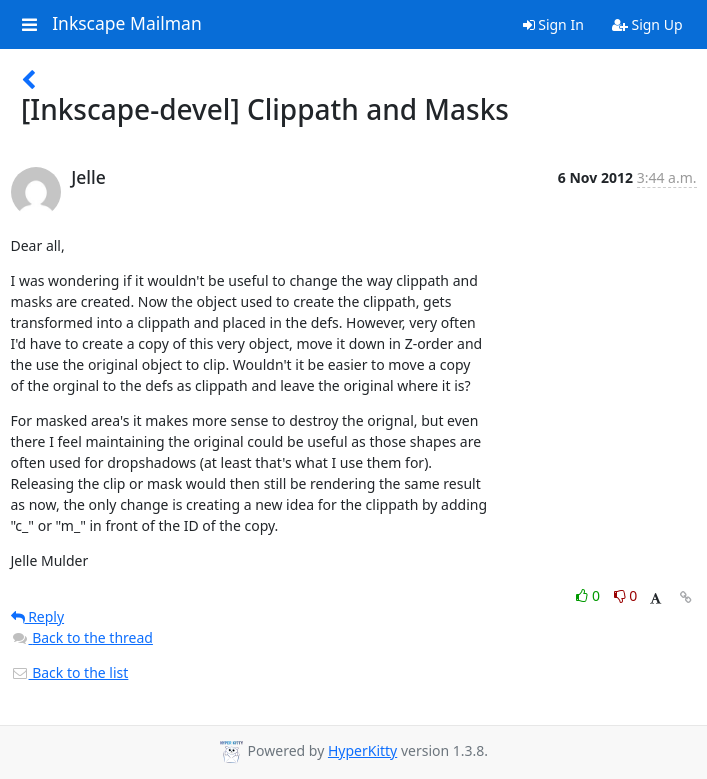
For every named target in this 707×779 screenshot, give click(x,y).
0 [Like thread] (589, 595)
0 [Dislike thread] (626, 595)
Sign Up (647, 24)
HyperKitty (362, 750)
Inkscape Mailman (127, 24)
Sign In (553, 24)
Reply (38, 616)
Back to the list (70, 672)
